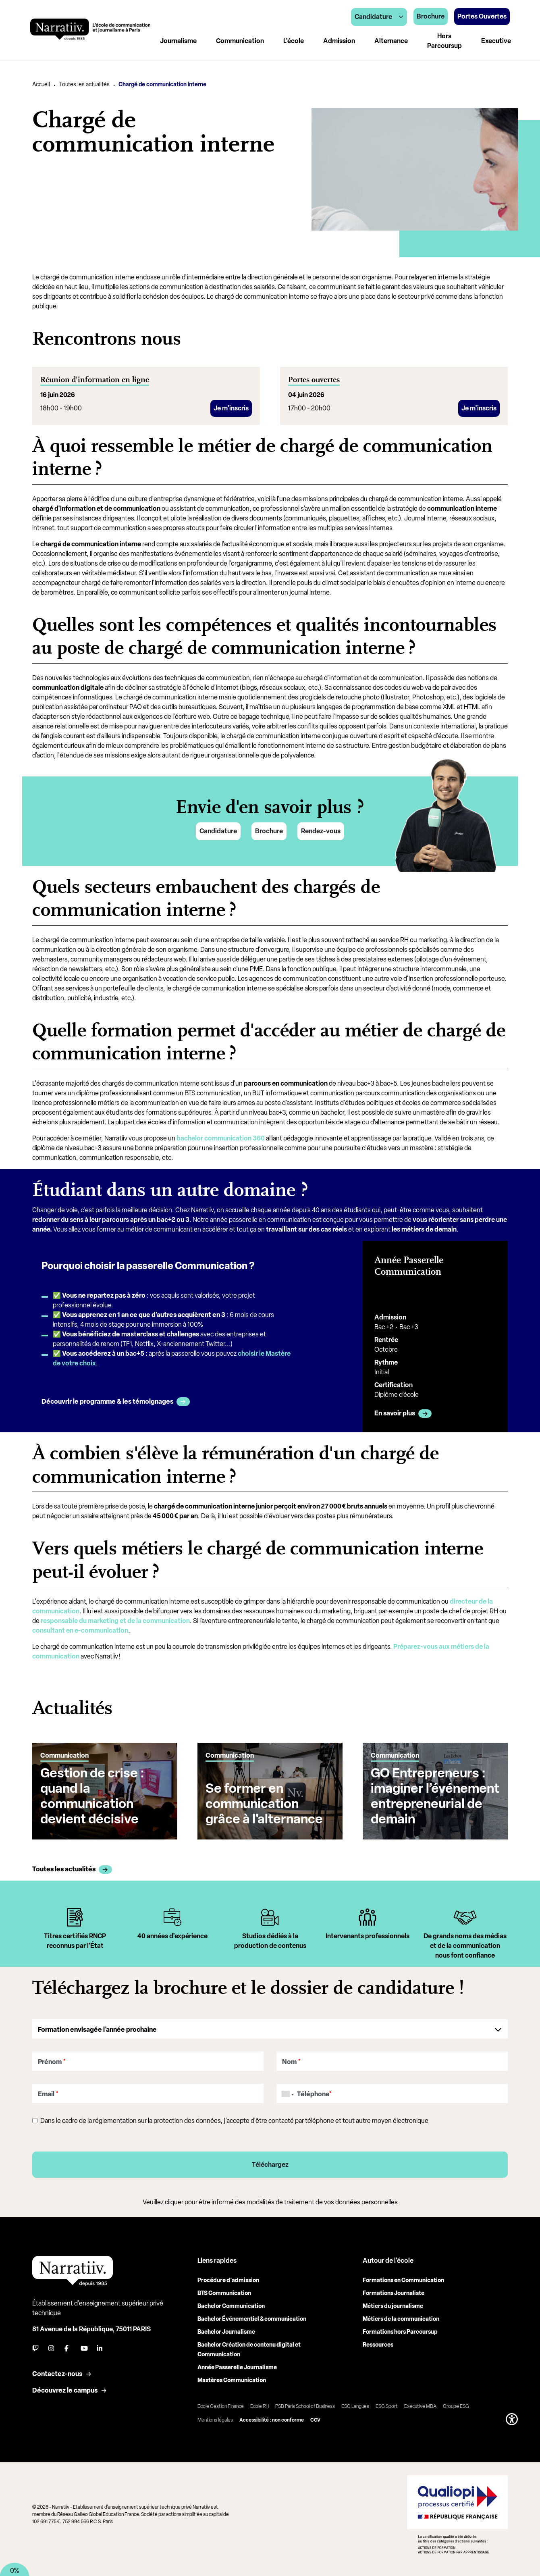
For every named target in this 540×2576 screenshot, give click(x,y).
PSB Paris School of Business (305, 2406)
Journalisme (178, 41)
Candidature (218, 831)
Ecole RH (259, 2406)
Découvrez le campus (65, 2390)
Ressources (378, 2344)
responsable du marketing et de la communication (115, 1621)
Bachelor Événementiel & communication (251, 2319)
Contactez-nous (57, 2374)
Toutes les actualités (84, 84)
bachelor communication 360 (221, 1138)
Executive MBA (420, 2406)
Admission (339, 41)
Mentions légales (215, 2420)
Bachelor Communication (231, 2306)
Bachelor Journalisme (226, 2331)
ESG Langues (355, 2406)
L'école (293, 41)
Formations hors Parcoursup (400, 2331)
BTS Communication (224, 2293)
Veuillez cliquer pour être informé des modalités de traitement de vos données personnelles (270, 2202)
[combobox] (286, 2094)
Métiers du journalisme (393, 2306)
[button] (512, 2419)
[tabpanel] (75, 1935)
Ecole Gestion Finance (220, 2406)
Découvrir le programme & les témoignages (107, 1401)
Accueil (41, 84)
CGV (315, 2420)
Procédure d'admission (228, 2280)
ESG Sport (387, 2406)
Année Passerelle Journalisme (237, 2367)
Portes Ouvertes (482, 16)
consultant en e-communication (80, 1630)
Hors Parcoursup (444, 41)
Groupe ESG (456, 2406)
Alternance (391, 41)
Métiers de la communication (401, 2319)
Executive (496, 41)
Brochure (269, 831)
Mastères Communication (231, 2380)
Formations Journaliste (393, 2293)
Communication (240, 41)
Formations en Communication (403, 2280)
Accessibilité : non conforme (271, 2420)
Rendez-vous (321, 831)
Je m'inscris (231, 408)
